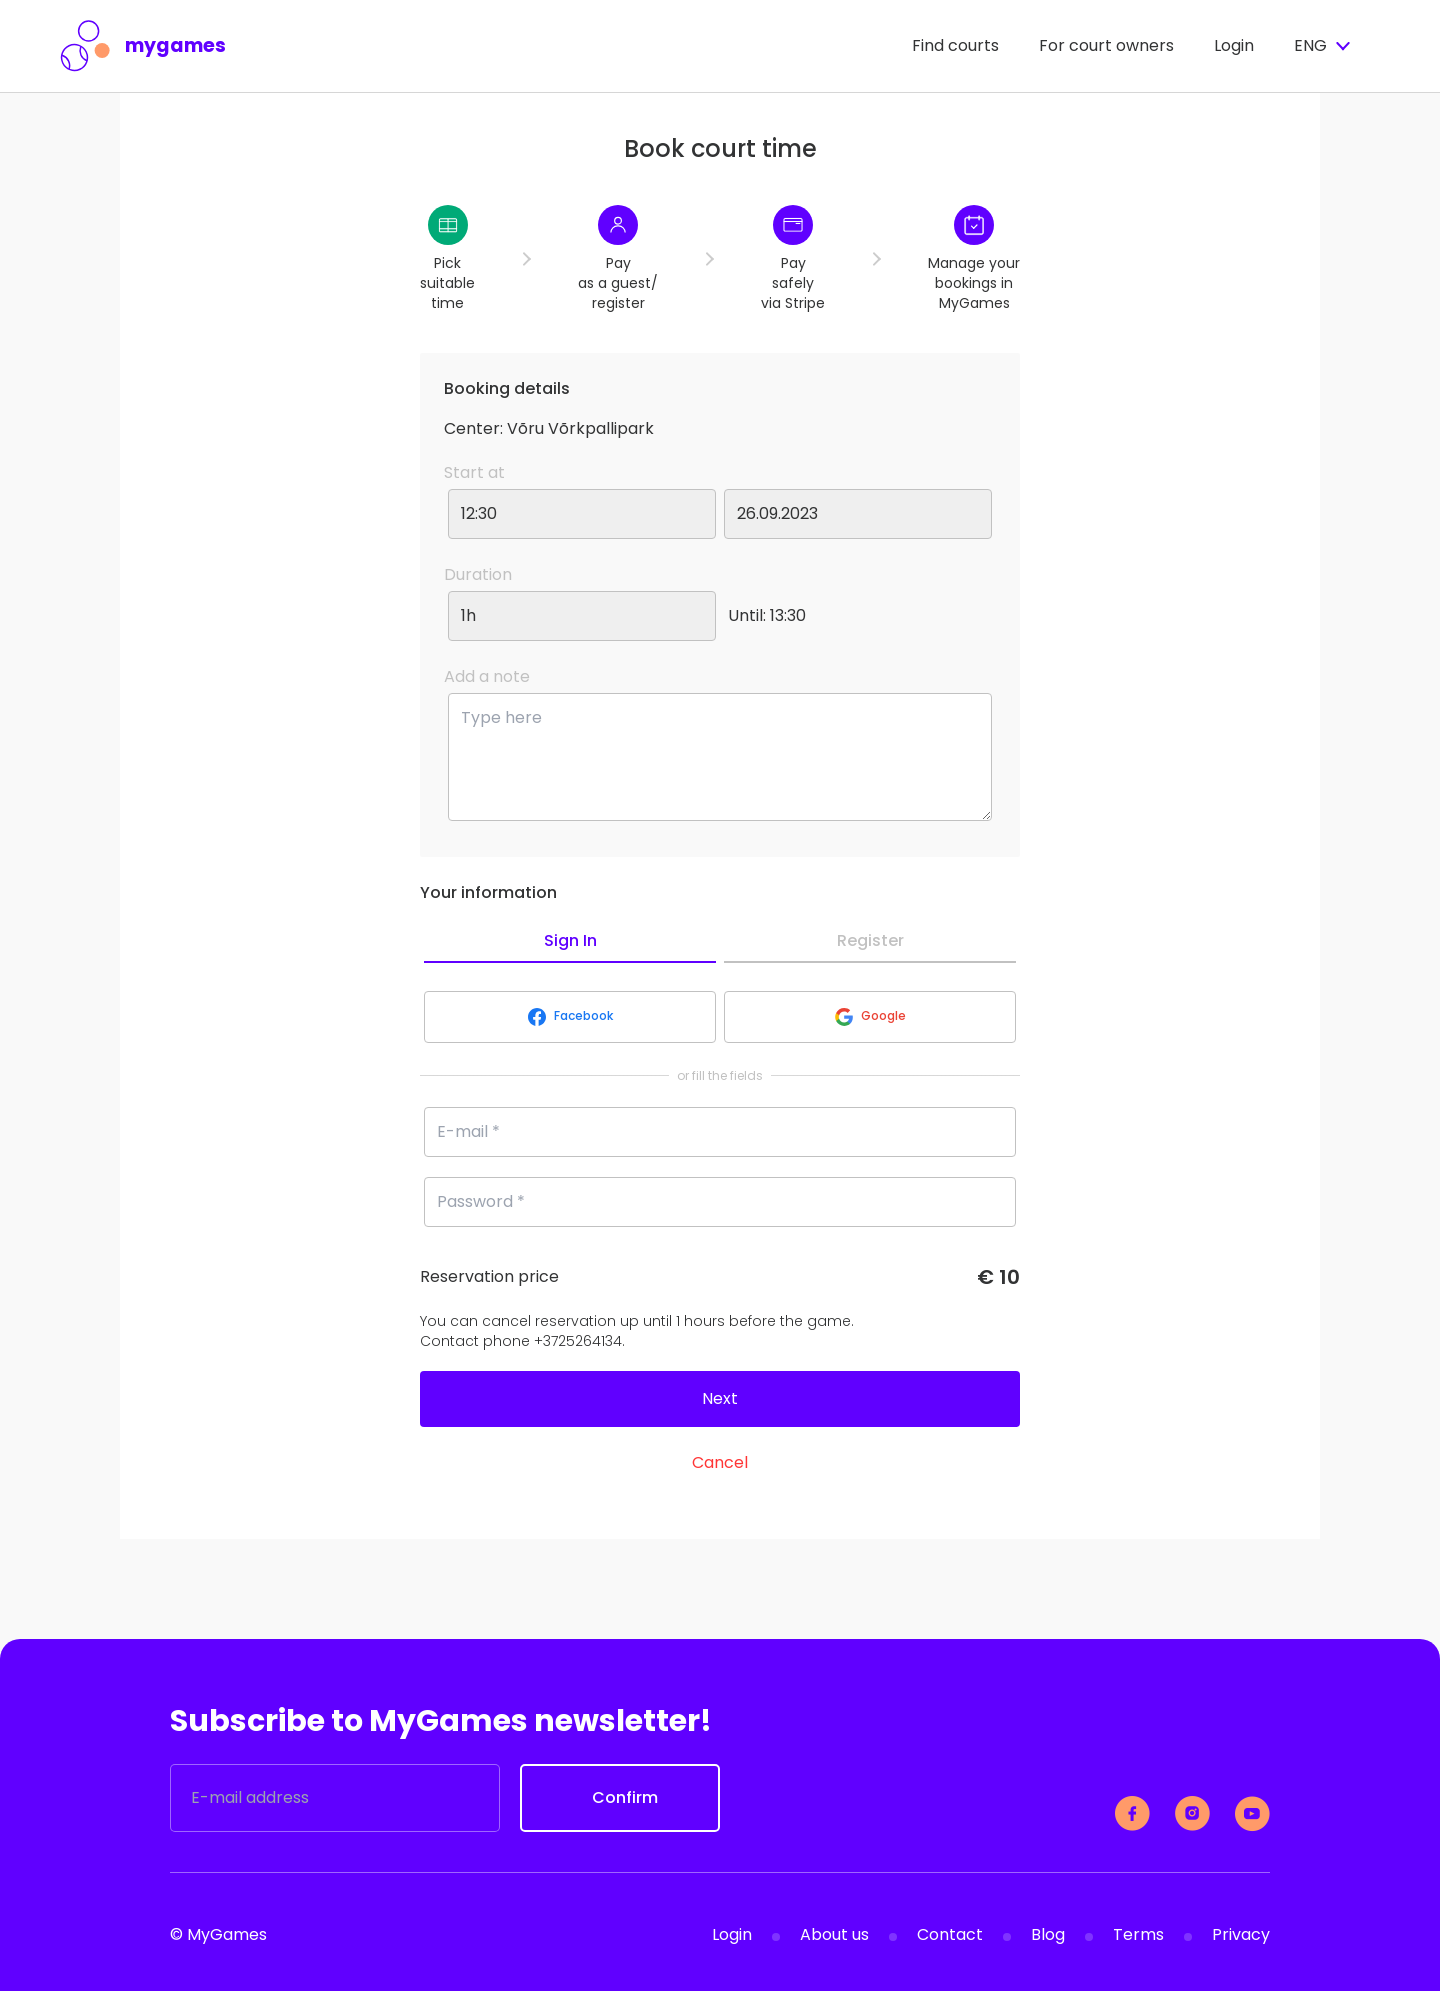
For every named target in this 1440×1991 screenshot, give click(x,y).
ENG (1322, 45)
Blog (1048, 1934)
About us (834, 1934)
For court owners (1106, 45)
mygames (143, 46)
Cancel (720, 1462)
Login (1234, 45)
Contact (950, 1934)
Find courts (955, 45)
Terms (1138, 1934)
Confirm (625, 1797)
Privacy (1241, 1934)
